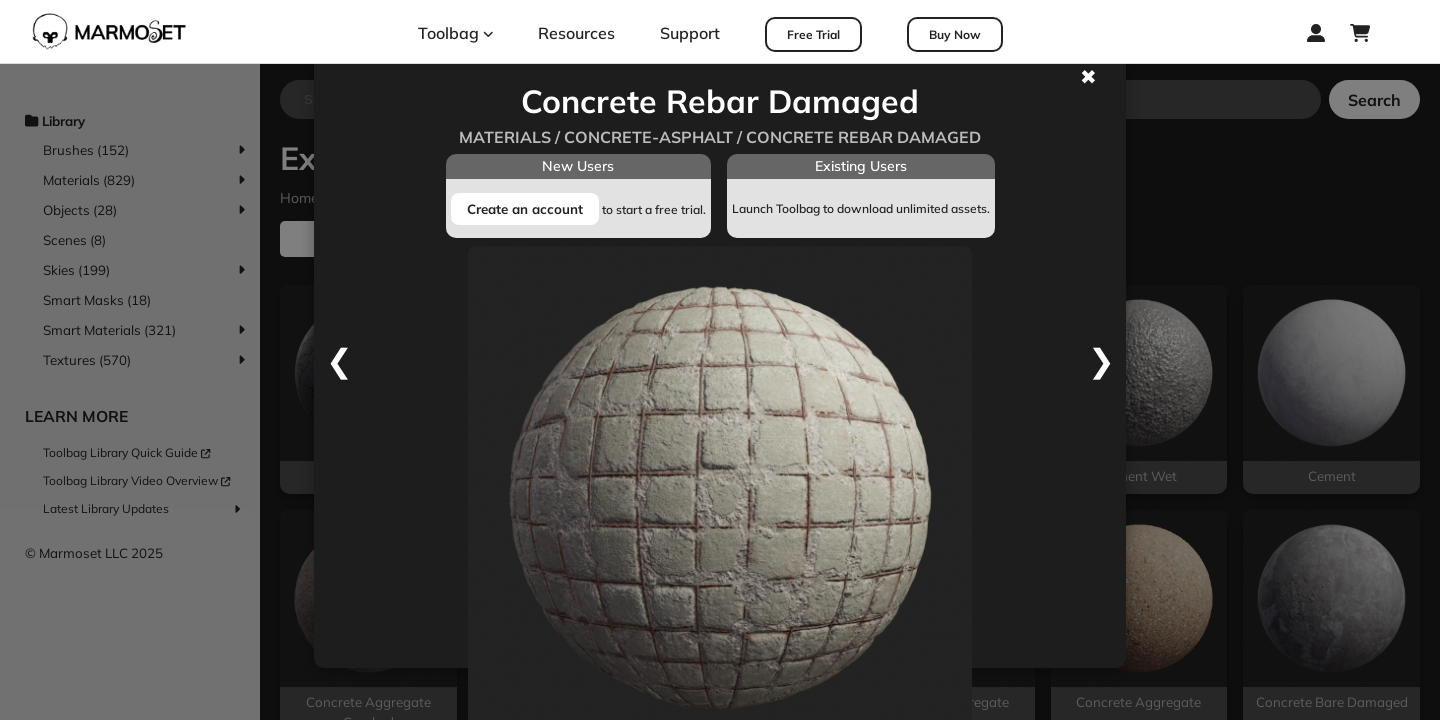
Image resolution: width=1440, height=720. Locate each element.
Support (690, 33)
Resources (576, 33)
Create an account (525, 209)
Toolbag (456, 33)
